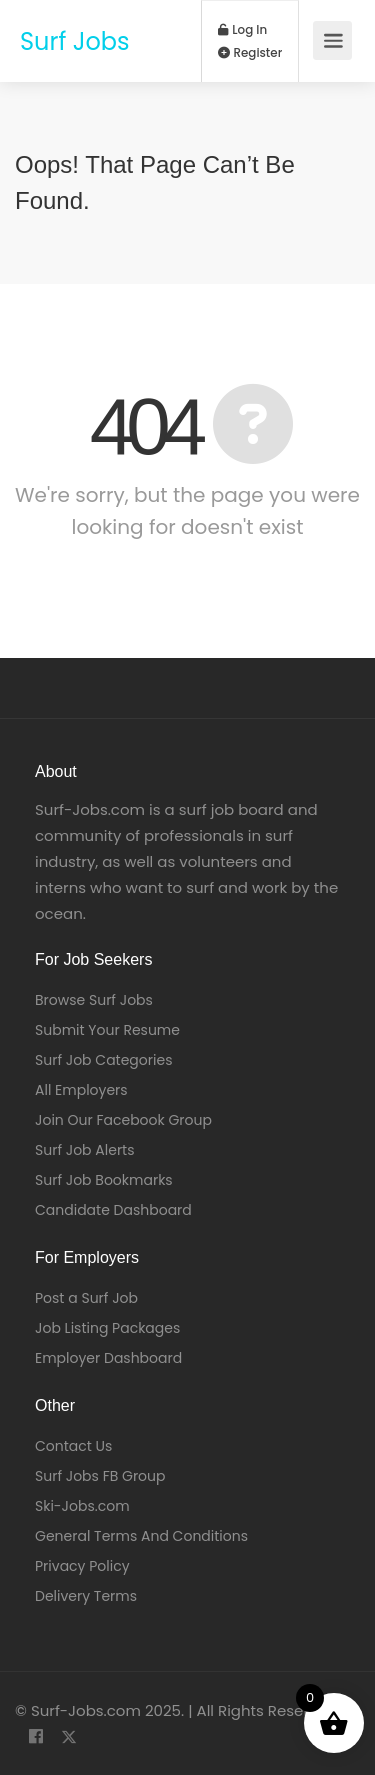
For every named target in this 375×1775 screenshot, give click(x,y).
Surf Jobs (75, 41)
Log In (243, 30)
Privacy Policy (82, 1566)
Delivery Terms (86, 1596)
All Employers (81, 1090)
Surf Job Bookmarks (104, 1180)
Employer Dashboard (108, 1358)
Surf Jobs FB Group (100, 1476)
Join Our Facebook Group (123, 1120)
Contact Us (73, 1446)
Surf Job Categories (103, 1060)
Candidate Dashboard (113, 1210)
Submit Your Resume (107, 1030)
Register (250, 53)
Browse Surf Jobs (94, 1000)
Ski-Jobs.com (82, 1506)
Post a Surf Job (86, 1298)
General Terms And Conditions (141, 1536)
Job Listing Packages (107, 1328)
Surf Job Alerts (85, 1150)
